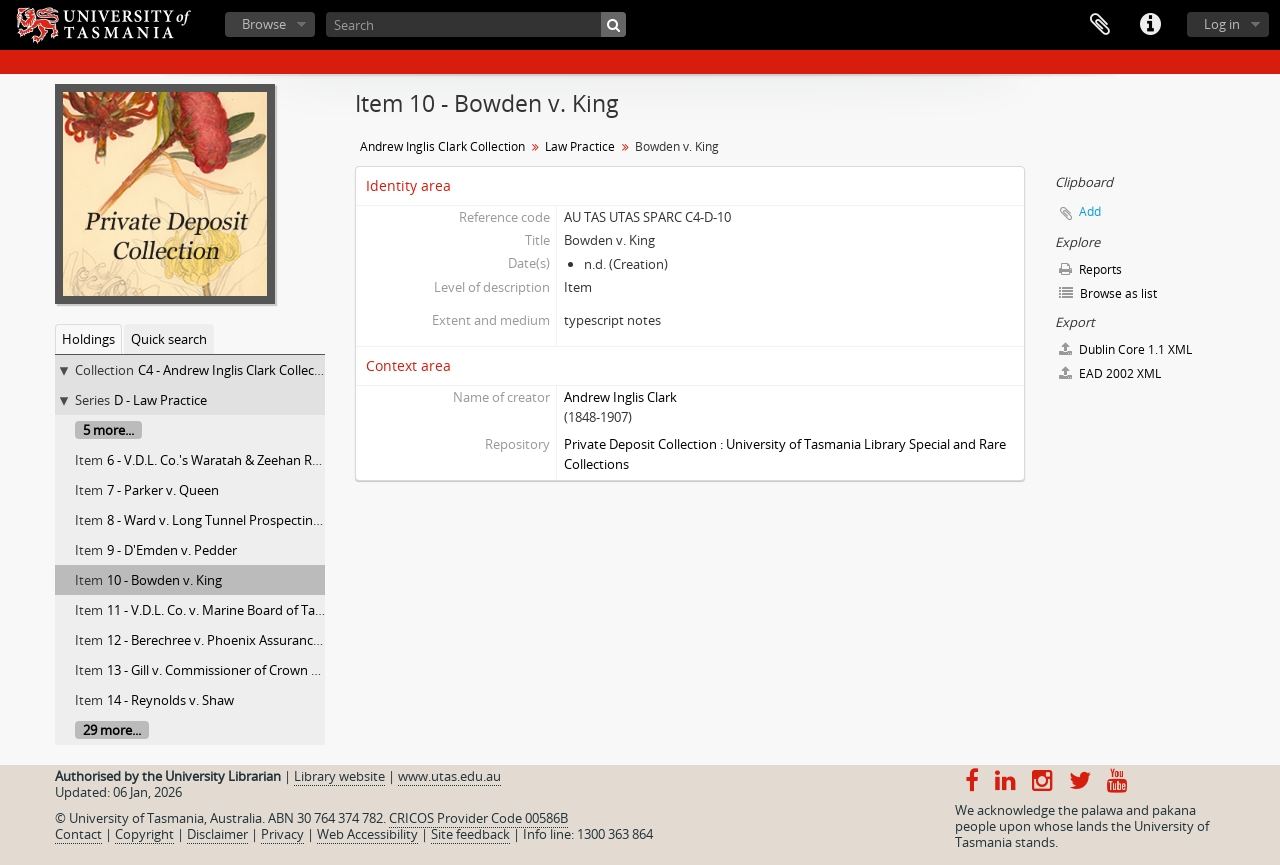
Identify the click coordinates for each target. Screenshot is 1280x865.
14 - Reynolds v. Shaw (170, 700)
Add (1090, 211)
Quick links (1150, 25)
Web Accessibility (367, 834)
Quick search (169, 339)
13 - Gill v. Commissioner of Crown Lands (227, 670)
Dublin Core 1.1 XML (1125, 349)
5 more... (108, 430)
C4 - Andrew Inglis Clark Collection (238, 370)
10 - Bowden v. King (164, 580)
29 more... (112, 730)
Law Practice (580, 146)
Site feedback (470, 834)
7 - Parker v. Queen (163, 490)
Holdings (88, 339)
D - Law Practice (160, 400)
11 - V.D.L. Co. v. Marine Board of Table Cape (236, 610)
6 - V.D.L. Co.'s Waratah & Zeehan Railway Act (239, 460)
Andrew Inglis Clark (620, 397)
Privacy (282, 834)
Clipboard (1100, 25)
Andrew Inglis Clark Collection (442, 146)
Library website (339, 776)
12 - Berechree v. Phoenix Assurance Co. (224, 640)
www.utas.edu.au (449, 776)
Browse (264, 24)
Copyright (144, 834)
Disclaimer (217, 834)
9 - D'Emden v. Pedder (172, 550)
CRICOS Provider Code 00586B (478, 818)
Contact (78, 834)
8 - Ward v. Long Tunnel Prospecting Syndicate (244, 520)
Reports (1090, 269)
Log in (1222, 24)
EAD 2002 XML (1110, 373)
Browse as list (1108, 293)
